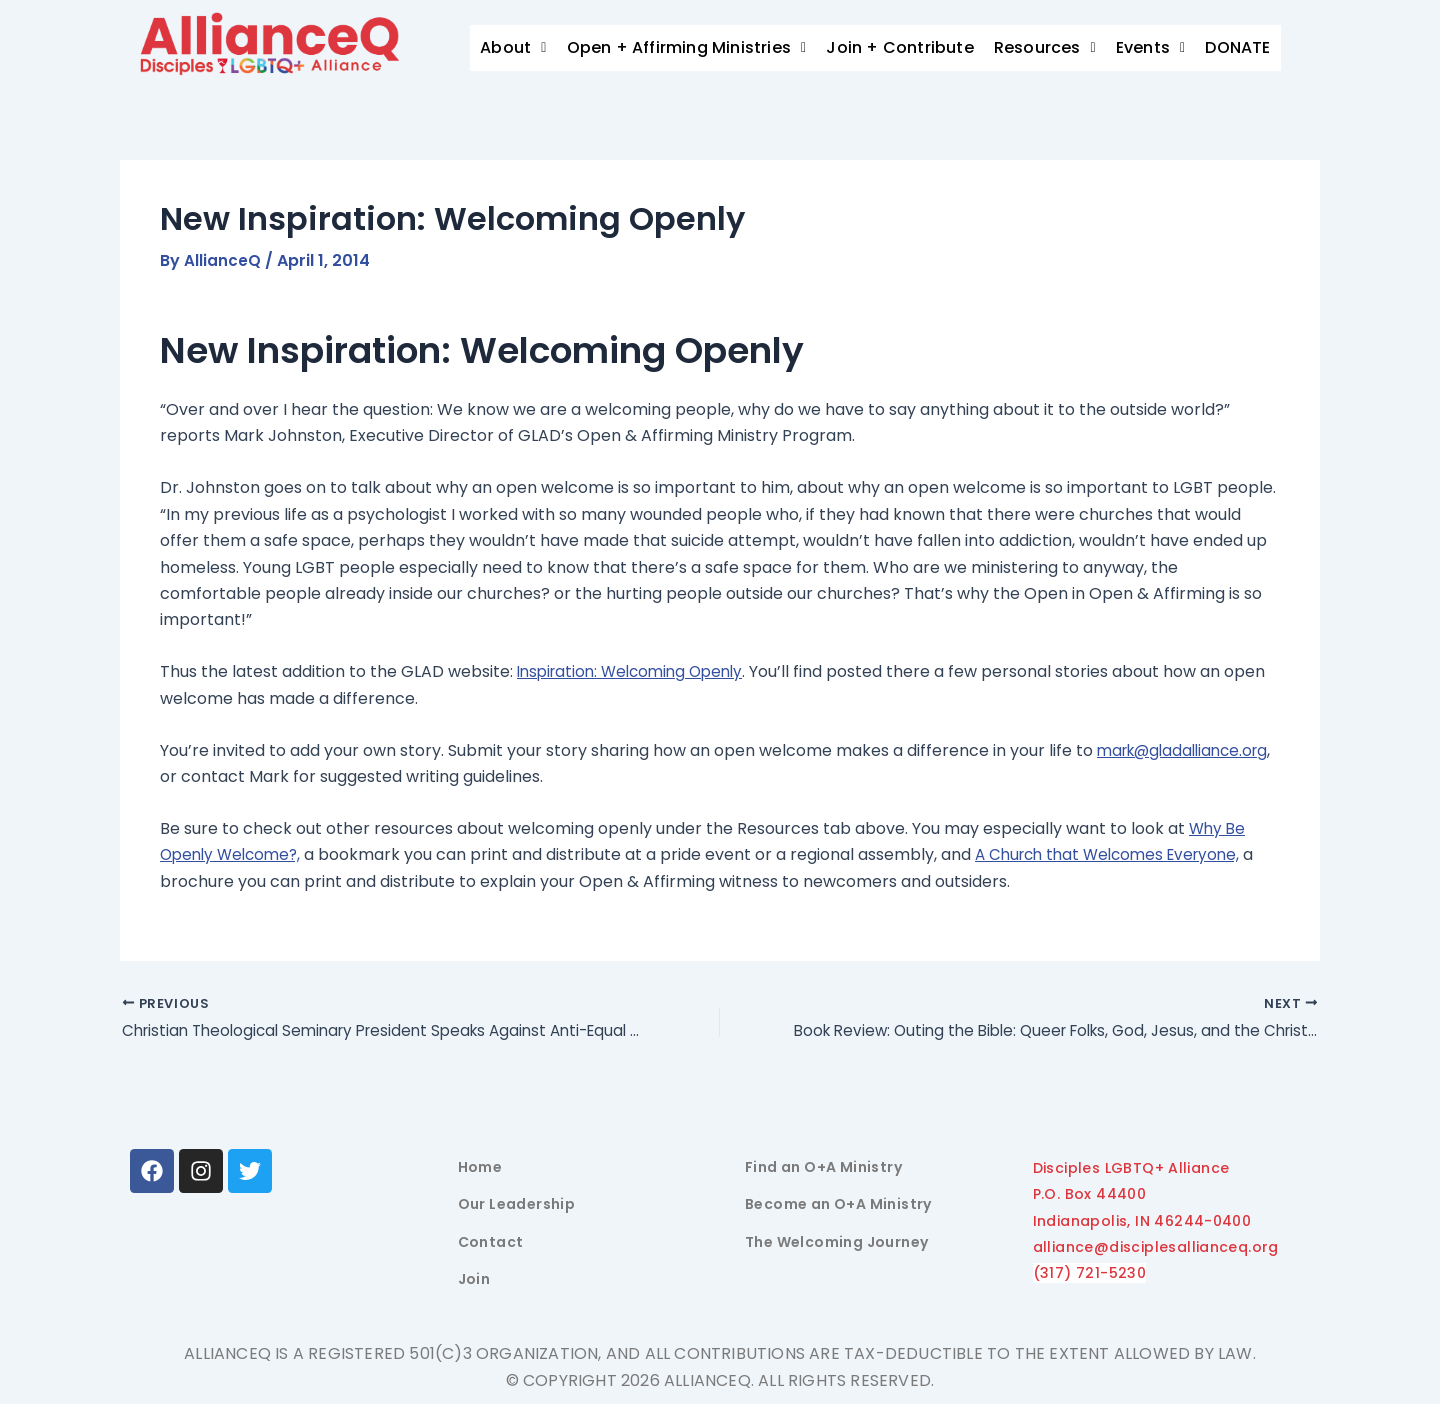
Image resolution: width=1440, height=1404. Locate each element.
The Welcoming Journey (836, 1242)
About (513, 47)
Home (480, 1167)
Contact (491, 1242)
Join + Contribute (899, 47)
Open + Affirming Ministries (687, 47)
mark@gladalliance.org (251, 776)
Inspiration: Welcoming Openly (637, 671)
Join (474, 1280)
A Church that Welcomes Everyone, (1124, 854)
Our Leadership (517, 1205)
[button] (513, 48)
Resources (1045, 47)
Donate (1249, 47)
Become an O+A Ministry (838, 1205)
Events (1151, 47)
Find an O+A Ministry (823, 1167)
